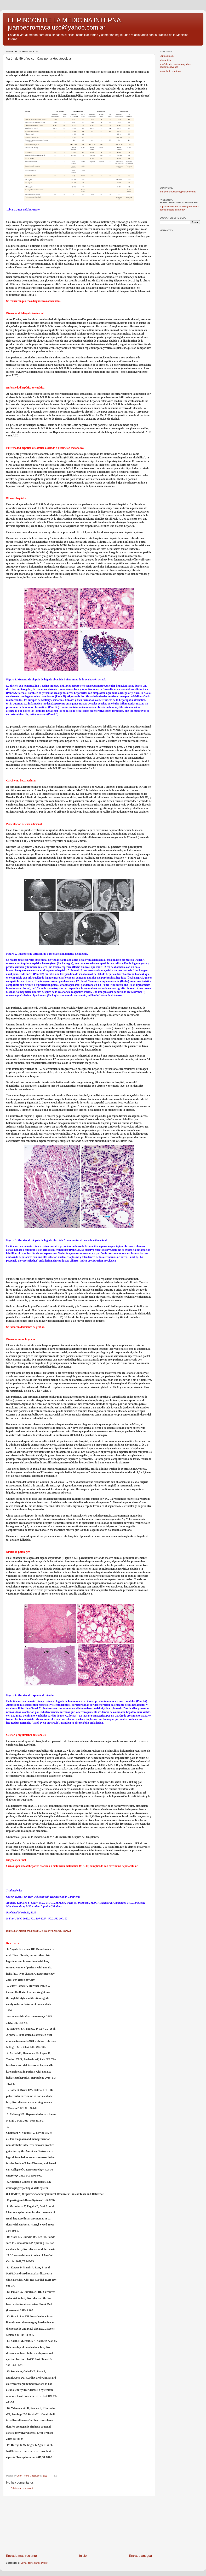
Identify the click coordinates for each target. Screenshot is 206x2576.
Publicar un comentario (22, 2488)
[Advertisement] (79, 2525)
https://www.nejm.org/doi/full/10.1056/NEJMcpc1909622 (38, 1930)
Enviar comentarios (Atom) (34, 2563)
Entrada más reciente (21, 2555)
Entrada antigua (140, 2555)
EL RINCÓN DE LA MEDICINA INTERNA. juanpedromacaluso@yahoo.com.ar (65, 24)
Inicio (83, 2555)
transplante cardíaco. (170, 71)
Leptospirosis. (167, 56)
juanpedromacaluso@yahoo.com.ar (178, 191)
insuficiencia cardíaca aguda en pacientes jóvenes (176, 65)
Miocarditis (165, 60)
